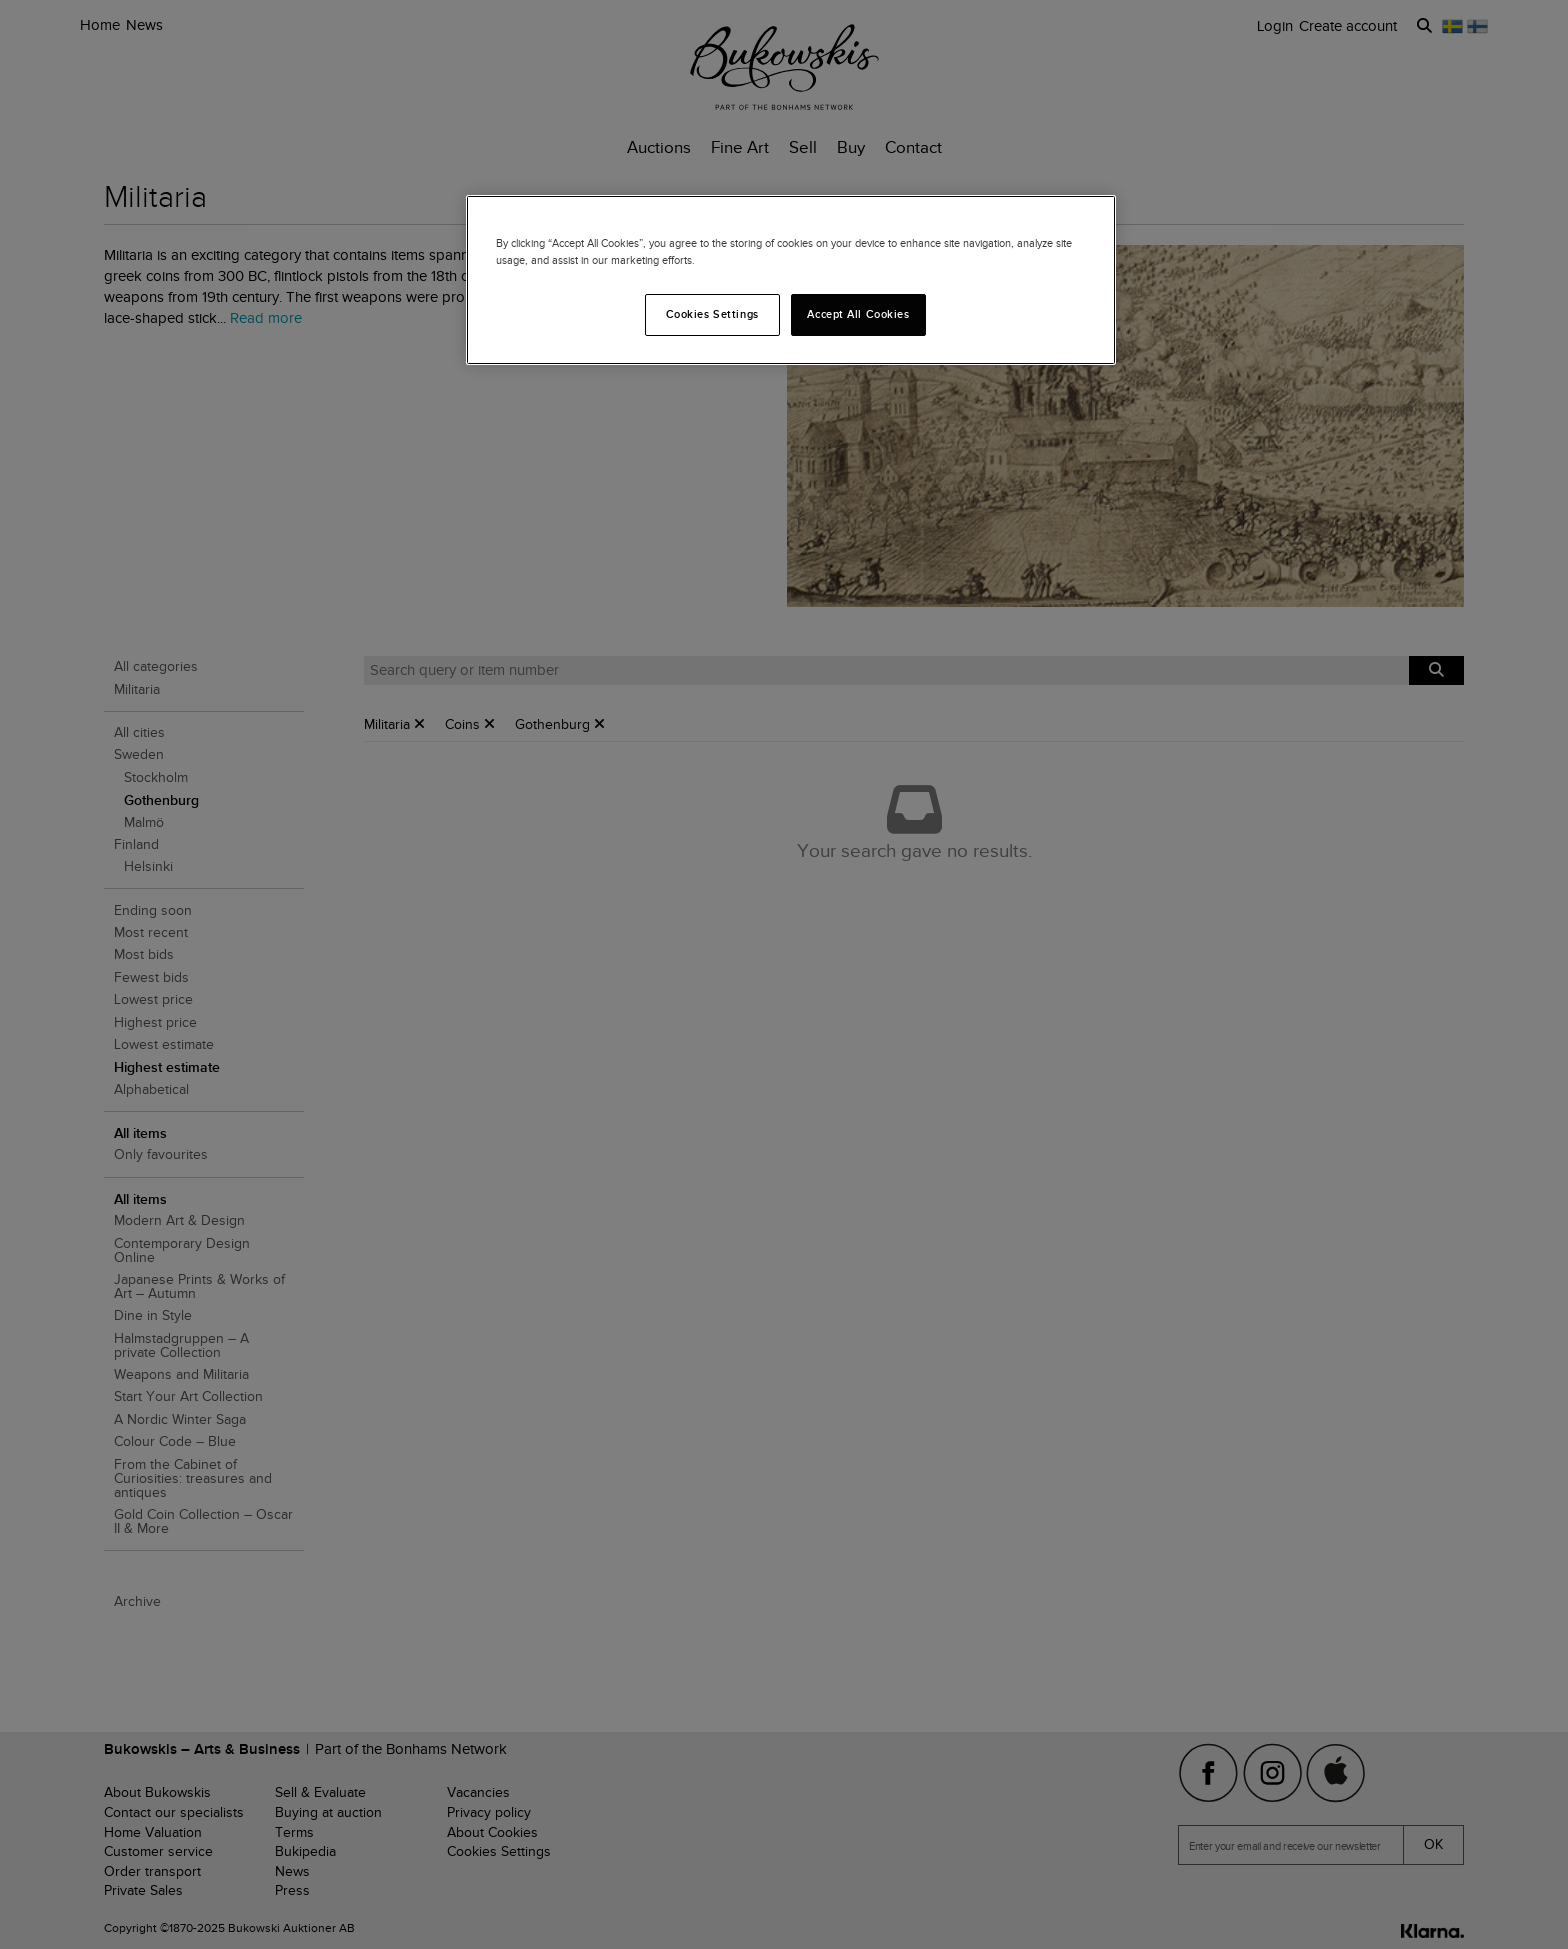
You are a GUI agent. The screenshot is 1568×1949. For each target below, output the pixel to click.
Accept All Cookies (858, 314)
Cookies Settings (712, 314)
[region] (791, 280)
